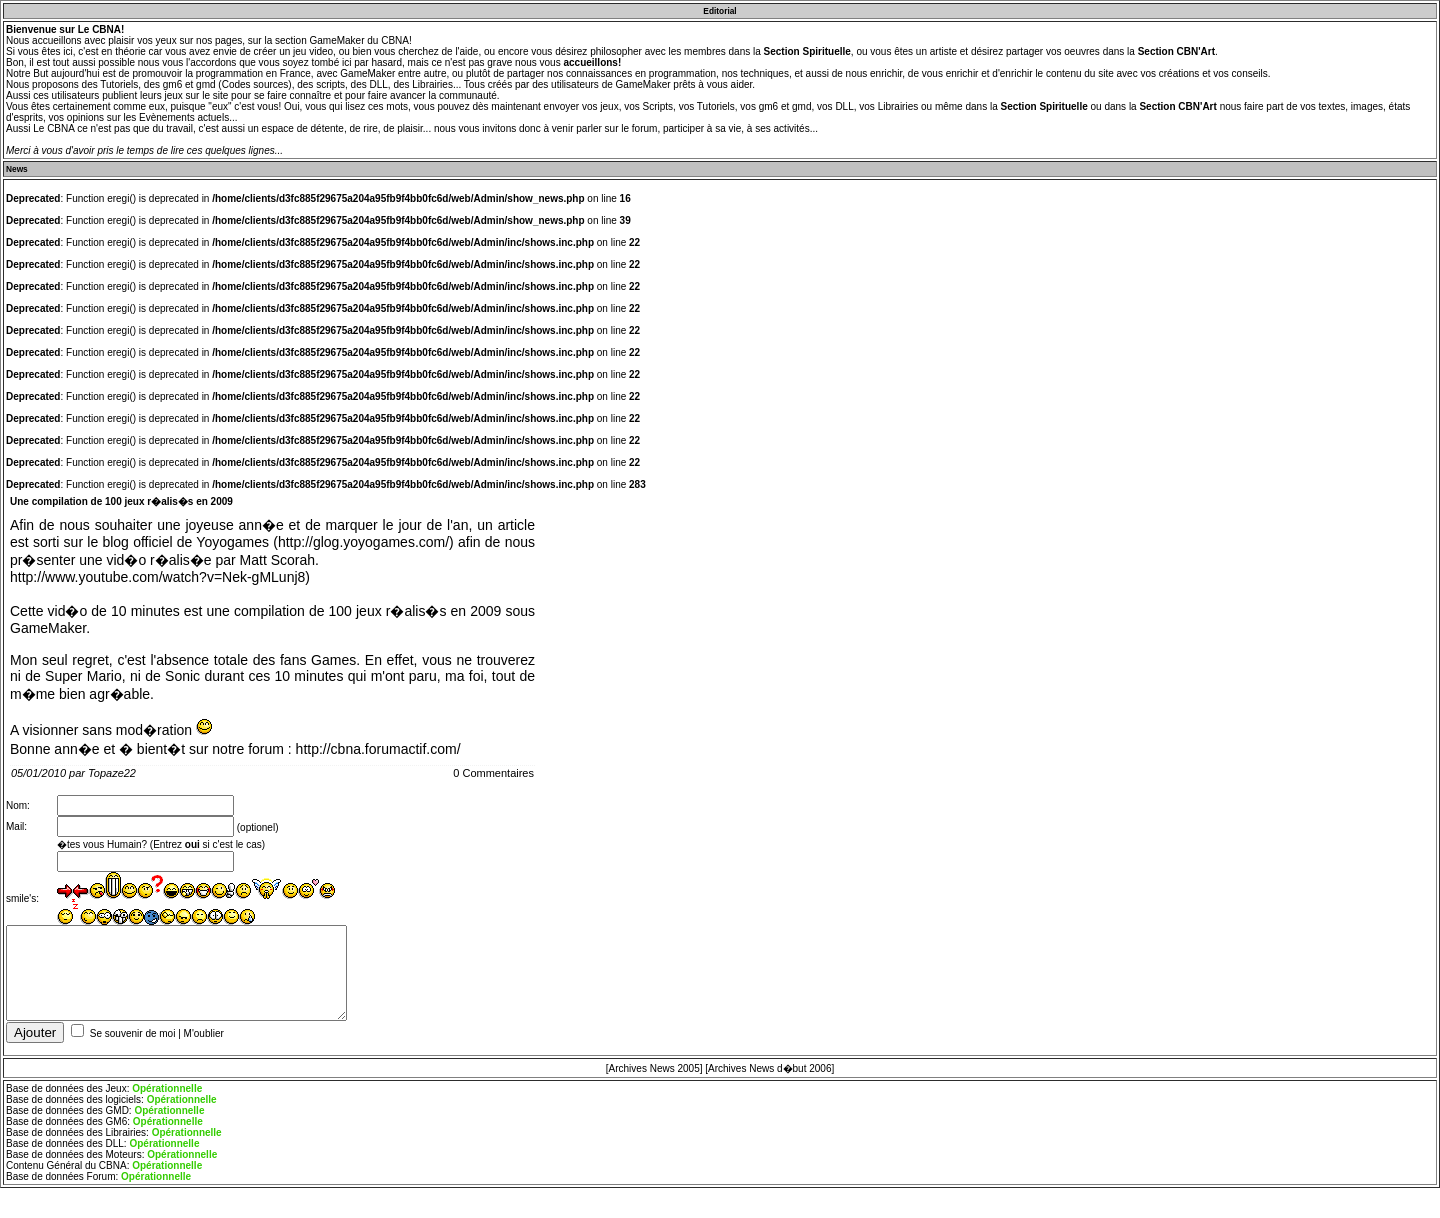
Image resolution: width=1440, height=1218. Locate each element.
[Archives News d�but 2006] (769, 1076)
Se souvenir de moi (133, 1041)
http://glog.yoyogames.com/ (363, 542)
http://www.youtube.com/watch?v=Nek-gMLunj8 (157, 577)
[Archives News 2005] (654, 1076)
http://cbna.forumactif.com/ (378, 749)
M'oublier (204, 1041)
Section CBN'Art (1176, 51)
